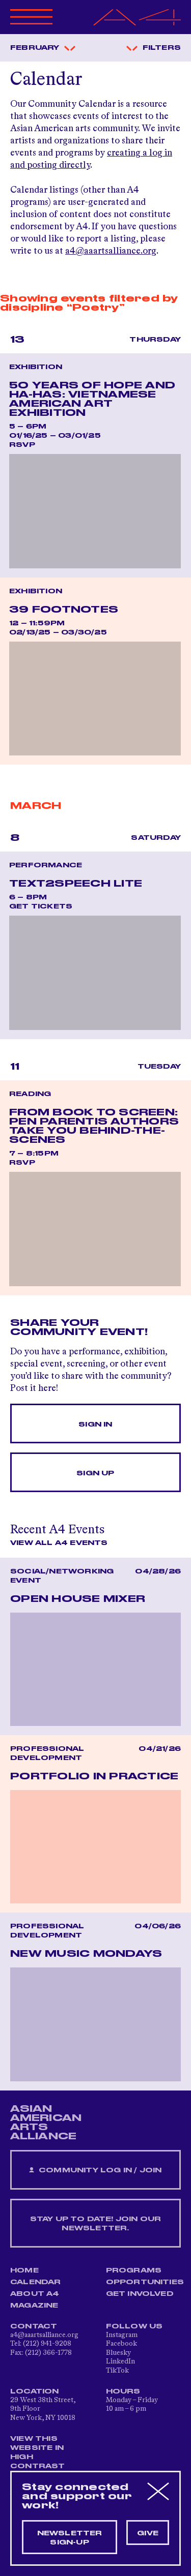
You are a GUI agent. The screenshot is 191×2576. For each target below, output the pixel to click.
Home (24, 2270)
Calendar (35, 2282)
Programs (134, 2270)
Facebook (121, 2343)
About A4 (35, 2294)
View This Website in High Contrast (37, 2452)
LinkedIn (120, 2361)
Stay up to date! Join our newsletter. (95, 2223)
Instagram (122, 2335)
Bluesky (118, 2352)
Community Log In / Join (95, 2170)
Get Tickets (40, 906)
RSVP (22, 445)
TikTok (117, 2370)
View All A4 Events (59, 1543)
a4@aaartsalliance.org (110, 251)
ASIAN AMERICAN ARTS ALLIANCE (45, 2122)
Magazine (34, 2305)
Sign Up (95, 1473)
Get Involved (140, 2294)
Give (147, 2533)
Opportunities (145, 2282)
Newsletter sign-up (69, 2537)
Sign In (95, 1424)
